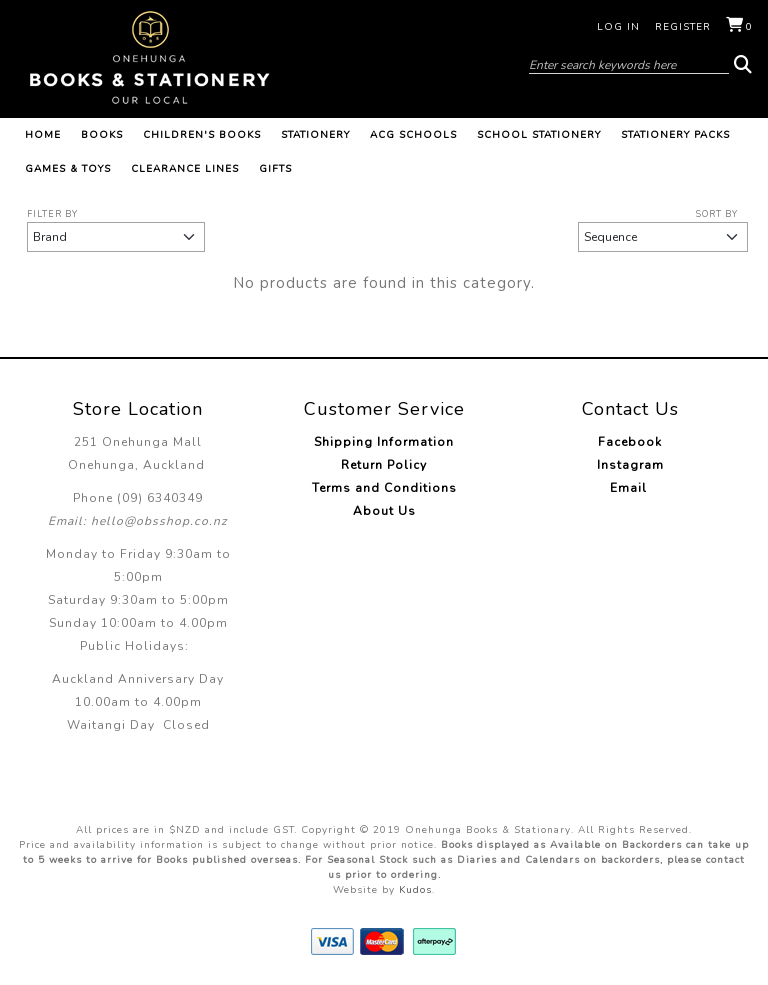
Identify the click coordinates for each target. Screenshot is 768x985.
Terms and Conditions (384, 488)
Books (102, 135)
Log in (618, 27)
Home (43, 135)
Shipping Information (384, 442)
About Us (384, 511)
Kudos (415, 890)
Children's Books (202, 135)
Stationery (315, 135)
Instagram (630, 465)
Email (630, 488)
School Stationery (539, 135)
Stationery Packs (675, 135)
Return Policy (384, 465)
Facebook (630, 442)
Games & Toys (68, 169)
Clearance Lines (185, 169)
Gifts (275, 169)
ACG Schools (413, 135)
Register (683, 27)
